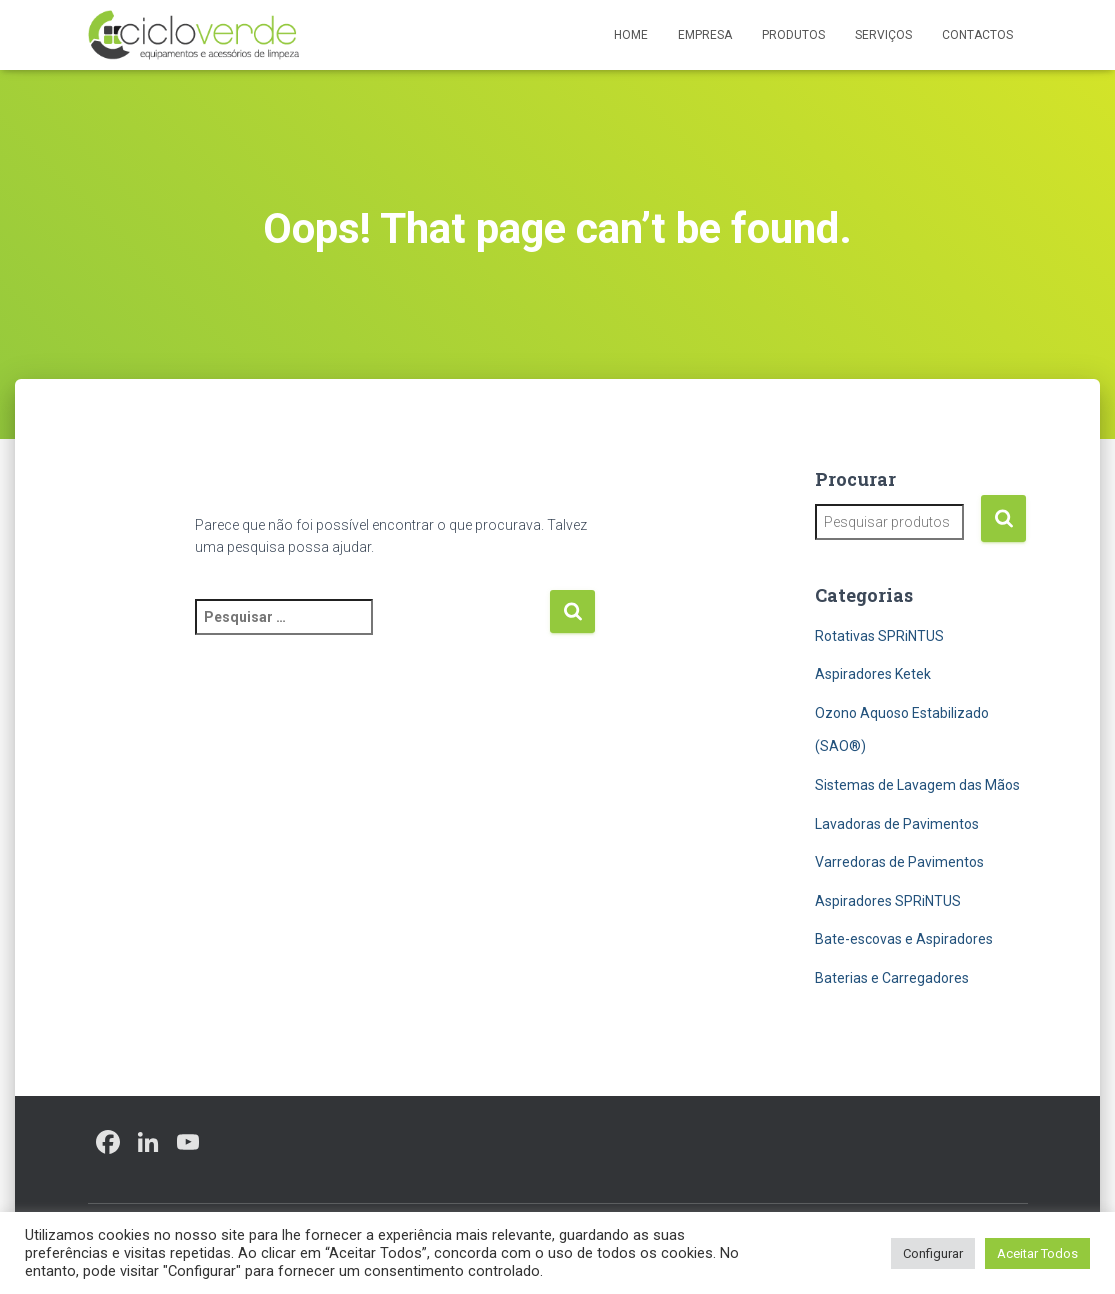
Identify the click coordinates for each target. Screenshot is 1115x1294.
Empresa (705, 35)
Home (631, 35)
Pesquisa (1003, 518)
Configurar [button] (933, 1253)
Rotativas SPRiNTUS (879, 636)
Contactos (977, 35)
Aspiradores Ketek (873, 674)
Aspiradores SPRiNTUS (888, 901)
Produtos (793, 35)
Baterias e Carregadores (892, 978)
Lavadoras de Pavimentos (897, 824)
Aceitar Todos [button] (1037, 1253)
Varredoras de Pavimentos (899, 862)
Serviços (883, 35)
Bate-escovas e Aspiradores (904, 939)
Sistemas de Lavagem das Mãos (917, 785)
